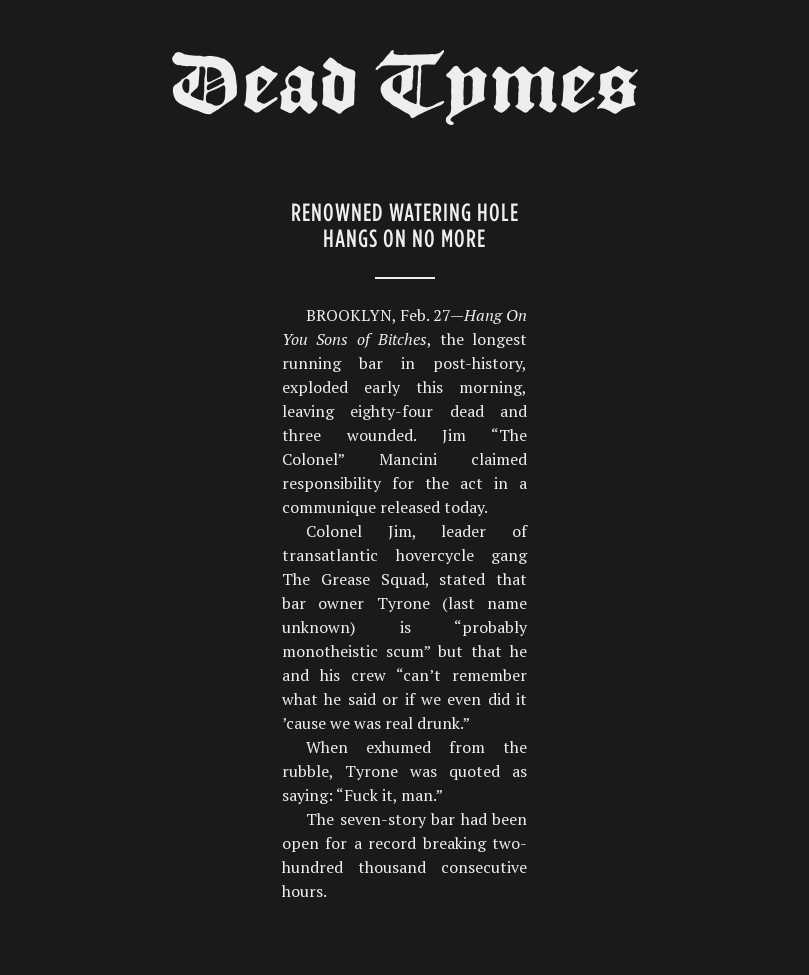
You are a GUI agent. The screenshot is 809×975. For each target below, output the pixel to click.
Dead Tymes (405, 92)
